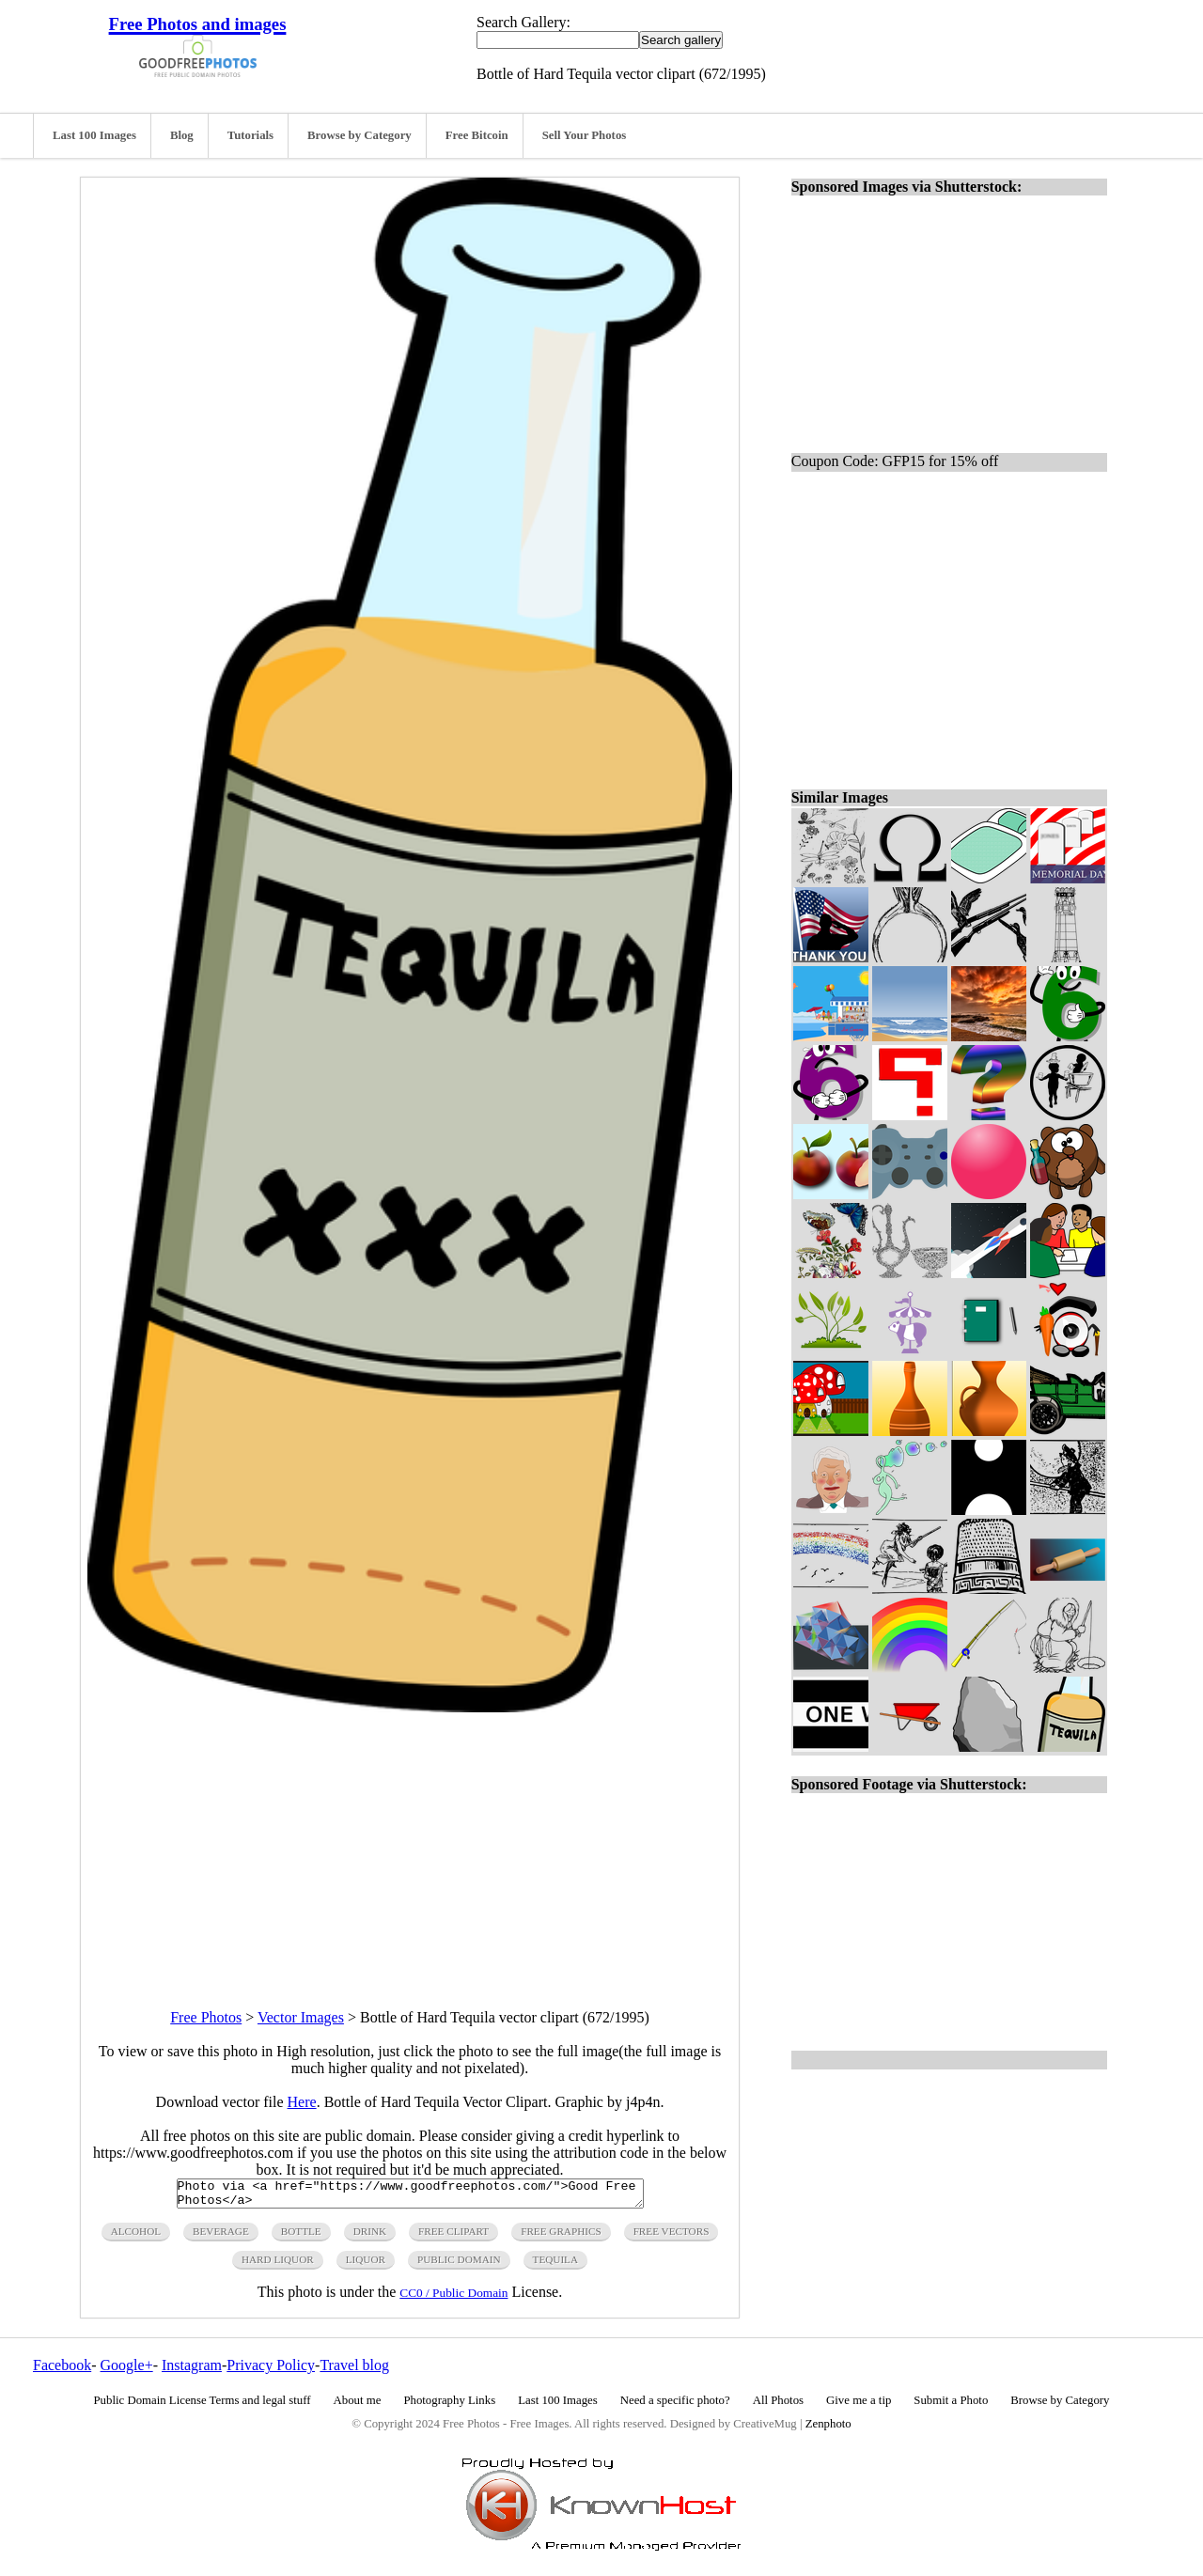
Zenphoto (828, 2429)
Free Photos (206, 2017)
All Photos (778, 2405)
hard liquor (278, 2265)
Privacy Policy (271, 2371)
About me (358, 2405)
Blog (182, 135)
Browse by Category (359, 135)
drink (369, 2236)
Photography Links (449, 2405)
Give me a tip (858, 2405)
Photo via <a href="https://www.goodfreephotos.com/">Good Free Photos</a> (410, 2196)
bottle (301, 2236)
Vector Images (301, 2017)
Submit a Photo (951, 2405)
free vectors (671, 2236)
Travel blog (354, 2371)
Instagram (192, 2371)
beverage (221, 2236)
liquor (365, 2265)
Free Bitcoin (476, 135)
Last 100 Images (94, 135)
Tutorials (250, 135)
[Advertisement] (410, 1843)
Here (302, 2102)
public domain (459, 2265)
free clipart (453, 2236)
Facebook (62, 2371)
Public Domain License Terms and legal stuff (202, 2405)
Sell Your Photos (584, 135)
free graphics (561, 2236)
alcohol (136, 2236)
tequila (555, 2265)
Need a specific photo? (675, 2405)
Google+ (127, 2371)
